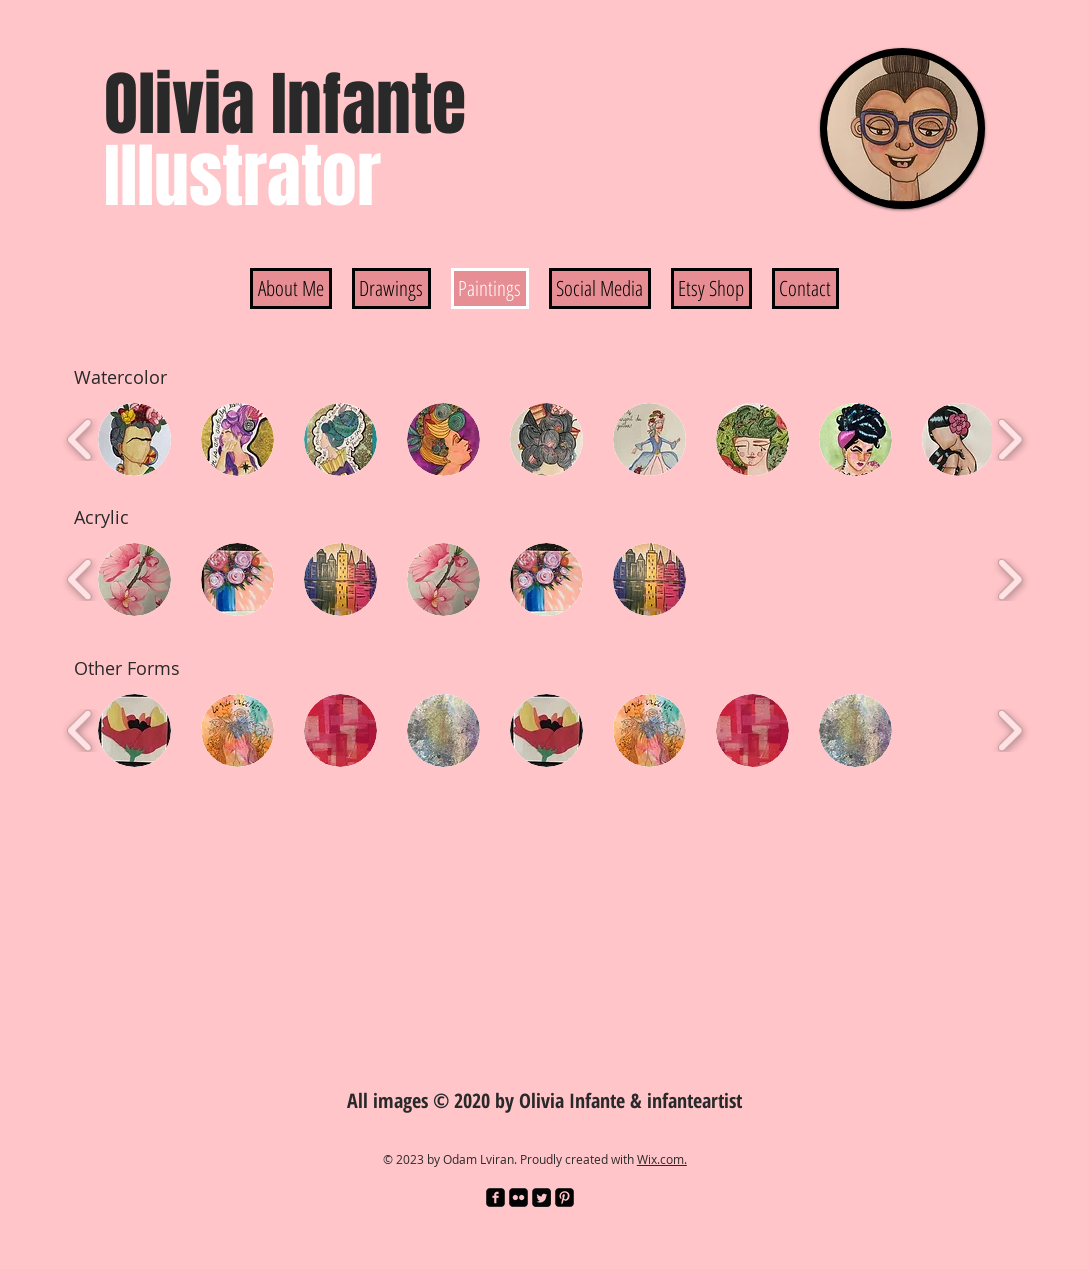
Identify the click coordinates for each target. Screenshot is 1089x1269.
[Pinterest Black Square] (564, 1197)
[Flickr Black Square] (518, 1197)
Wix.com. (662, 1159)
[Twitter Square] (541, 1197)
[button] (134, 439)
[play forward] (1009, 440)
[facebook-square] (495, 1197)
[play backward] (80, 440)
